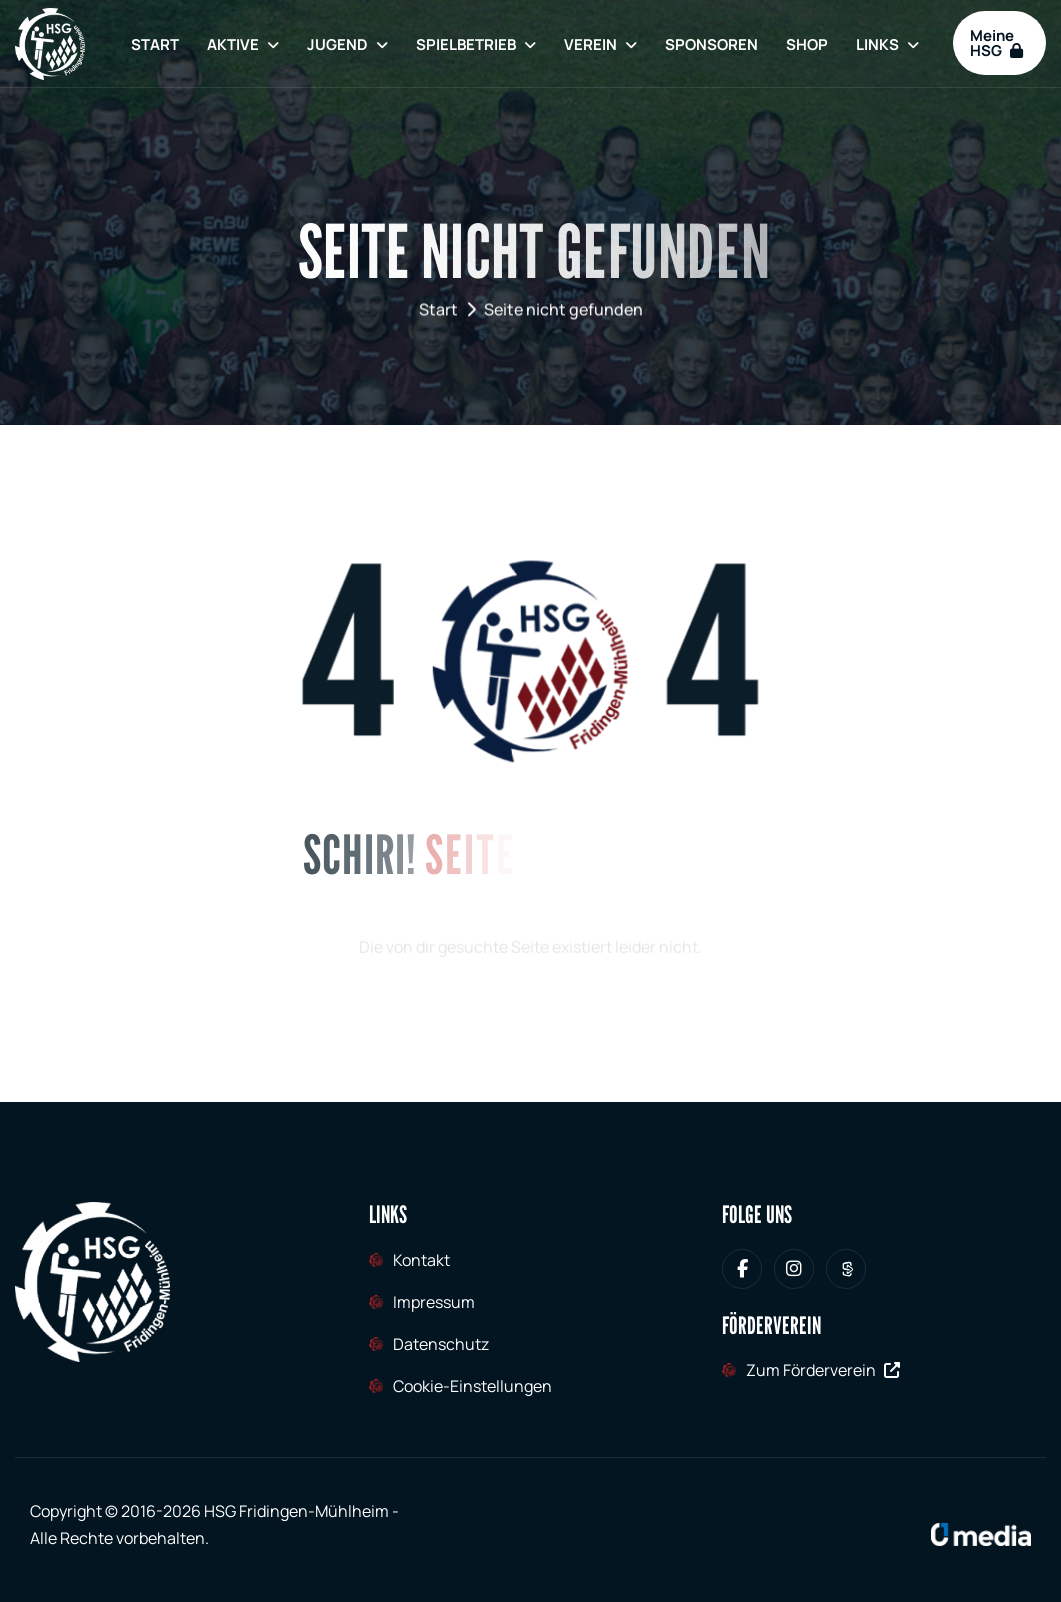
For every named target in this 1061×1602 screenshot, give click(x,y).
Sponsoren (711, 44)
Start (155, 44)
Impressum (434, 1302)
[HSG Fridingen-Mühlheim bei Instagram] (794, 1269)
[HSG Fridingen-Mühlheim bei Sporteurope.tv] (846, 1269)
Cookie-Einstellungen (472, 1386)
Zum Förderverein (823, 1370)
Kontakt (421, 1260)
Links (877, 44)
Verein (590, 44)
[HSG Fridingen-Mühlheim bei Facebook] (742, 1269)
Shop (807, 44)
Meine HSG (996, 43)
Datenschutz (441, 1344)
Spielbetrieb (466, 44)
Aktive (233, 44)
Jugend (337, 44)
